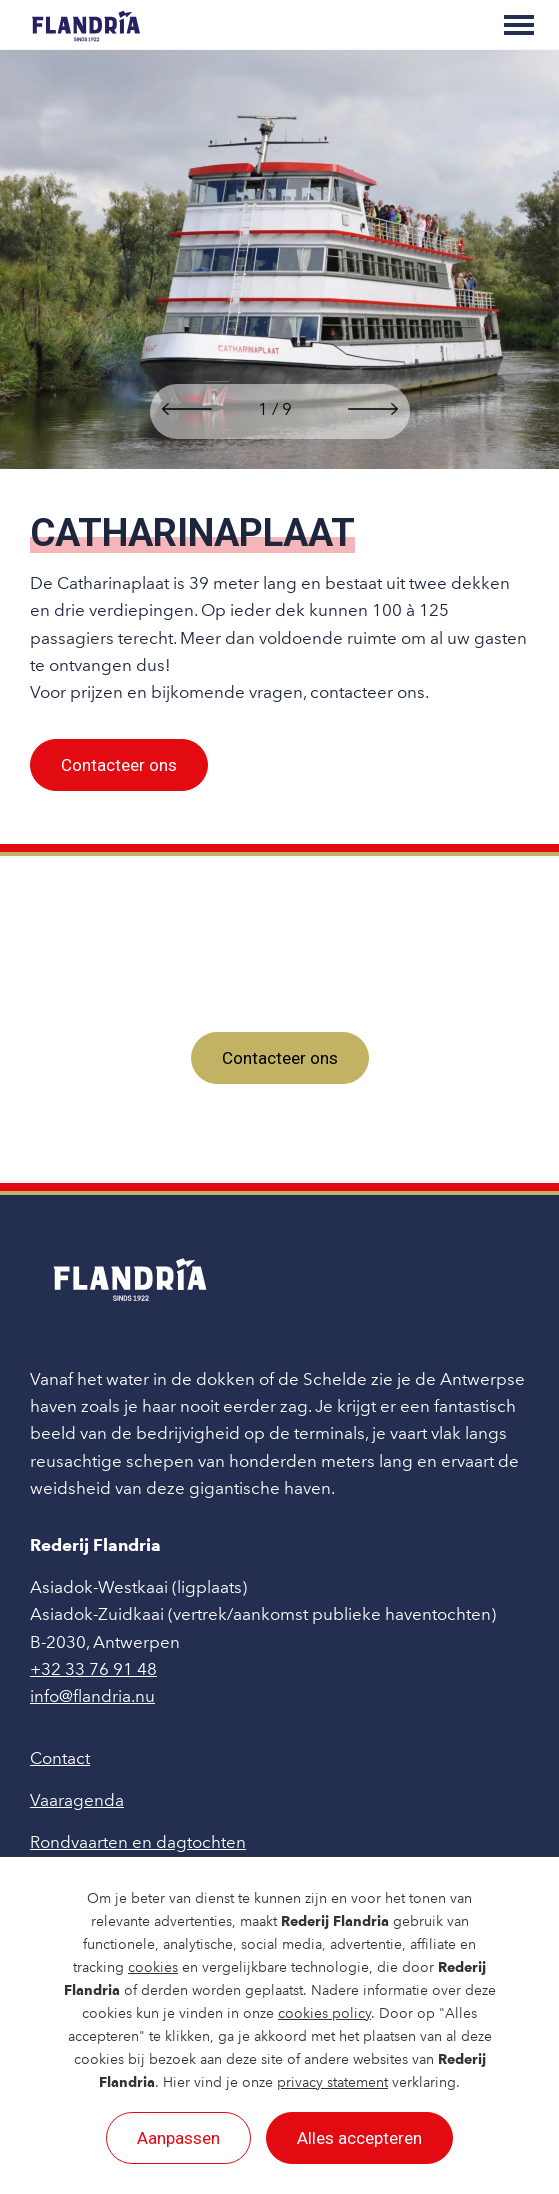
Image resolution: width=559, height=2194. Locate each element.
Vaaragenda (77, 1800)
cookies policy (324, 2013)
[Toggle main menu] (519, 25)
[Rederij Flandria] (86, 25)
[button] (187, 411)
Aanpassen (178, 2138)
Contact (60, 1758)
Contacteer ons (119, 765)
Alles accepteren (359, 2138)
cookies (153, 1967)
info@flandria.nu (92, 1696)
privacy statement (332, 2082)
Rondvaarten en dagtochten (138, 1842)
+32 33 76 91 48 (93, 1669)
